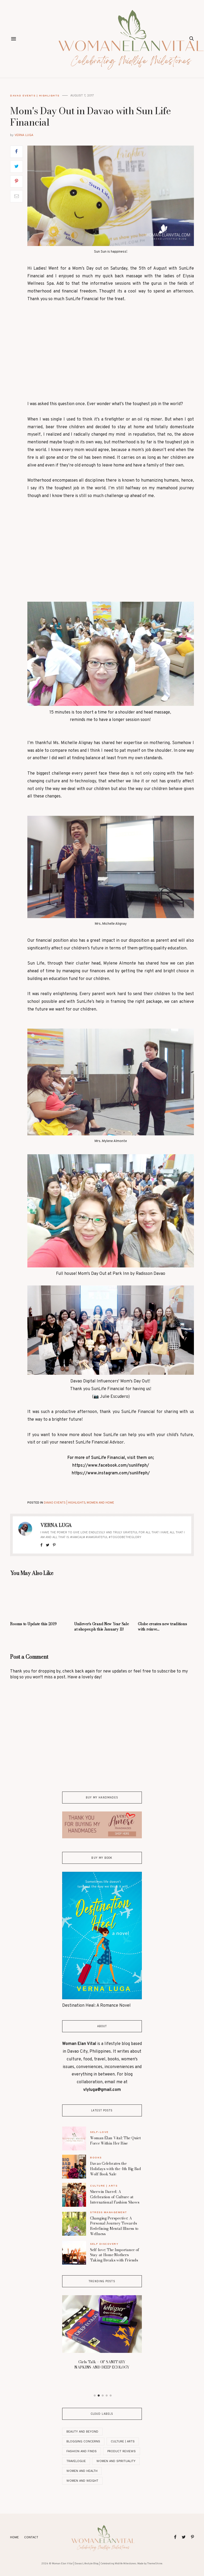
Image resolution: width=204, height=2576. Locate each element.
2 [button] (98, 2395)
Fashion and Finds (81, 2451)
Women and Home (100, 1503)
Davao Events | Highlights (35, 95)
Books (96, 2157)
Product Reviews (121, 2451)
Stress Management (108, 2212)
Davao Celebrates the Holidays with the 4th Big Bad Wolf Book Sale (115, 2169)
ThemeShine (154, 2563)
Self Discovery (104, 2243)
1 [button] (94, 2395)
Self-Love (99, 2132)
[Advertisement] (111, 355)
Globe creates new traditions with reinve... (162, 1626)
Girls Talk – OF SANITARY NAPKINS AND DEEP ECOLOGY (102, 2364)
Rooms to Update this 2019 (33, 1624)
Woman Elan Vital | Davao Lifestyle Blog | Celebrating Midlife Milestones (94, 2563)
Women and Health (81, 2471)
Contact (31, 2537)
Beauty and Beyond (82, 2431)
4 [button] (106, 2395)
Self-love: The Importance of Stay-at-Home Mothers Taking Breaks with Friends (114, 2255)
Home (14, 2537)
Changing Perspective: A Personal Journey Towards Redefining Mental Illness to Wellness (114, 2226)
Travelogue (76, 2461)
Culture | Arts (103, 2185)
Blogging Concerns (83, 2441)
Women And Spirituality (115, 2461)
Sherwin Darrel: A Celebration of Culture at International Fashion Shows (114, 2197)
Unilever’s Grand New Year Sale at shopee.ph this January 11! (101, 1626)
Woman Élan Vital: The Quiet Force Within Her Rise (115, 2140)
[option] (102, 2334)
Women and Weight (82, 2480)
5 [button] (110, 2395)
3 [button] (102, 2395)
